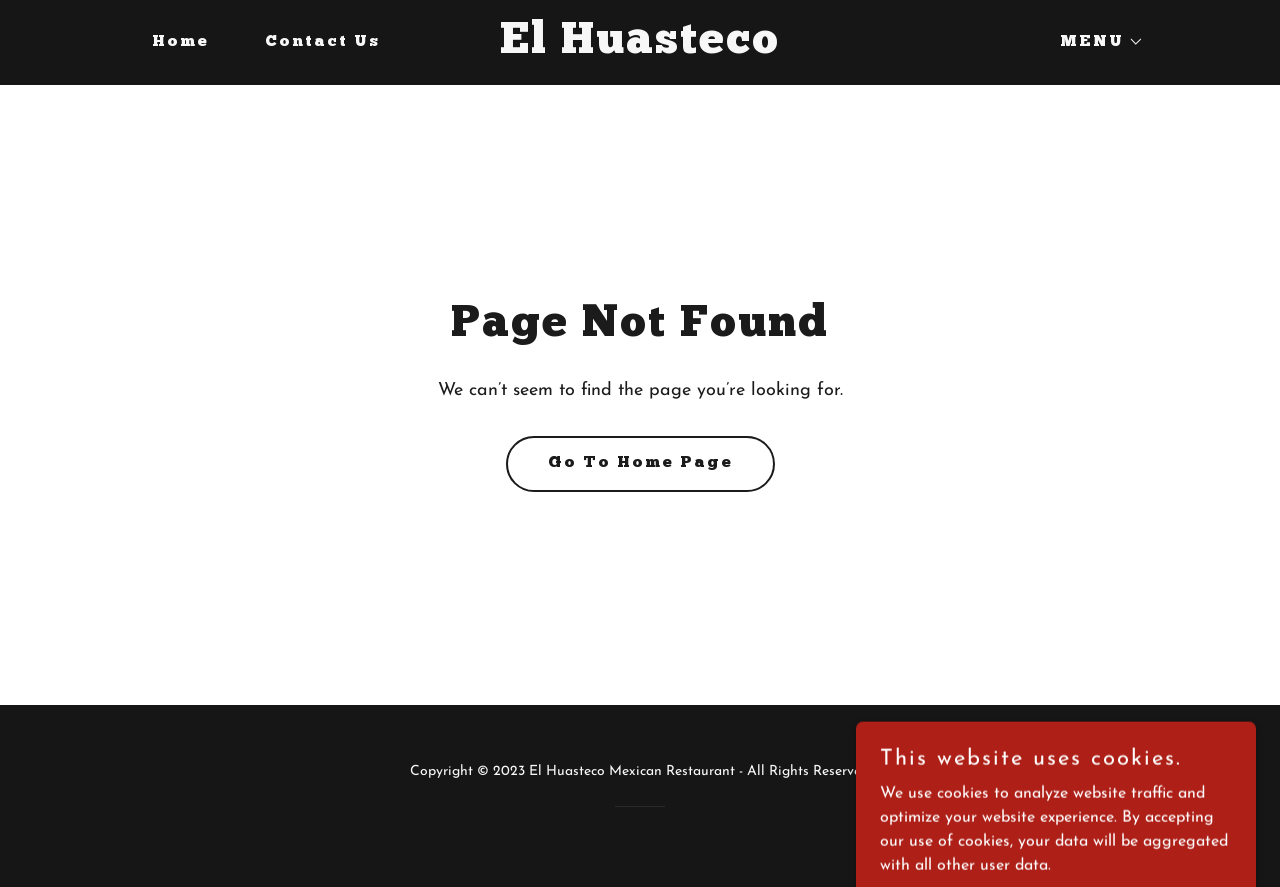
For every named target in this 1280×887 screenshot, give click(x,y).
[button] (1094, 42)
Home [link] (180, 42)
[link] (640, 49)
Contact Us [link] (322, 42)
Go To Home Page (640, 463)
